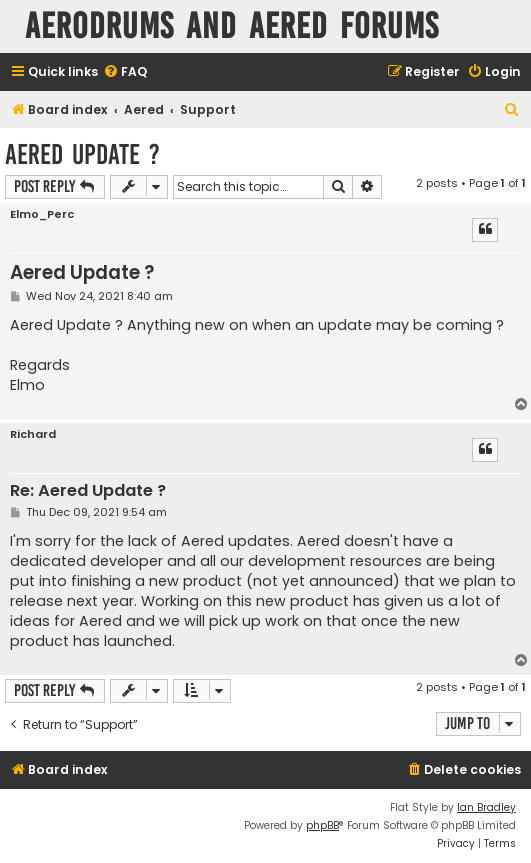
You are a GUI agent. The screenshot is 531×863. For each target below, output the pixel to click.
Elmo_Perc (42, 214)
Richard (33, 434)
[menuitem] (125, 72)
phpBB (322, 825)
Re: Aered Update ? (88, 491)
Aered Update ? (82, 154)
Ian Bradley (486, 807)
